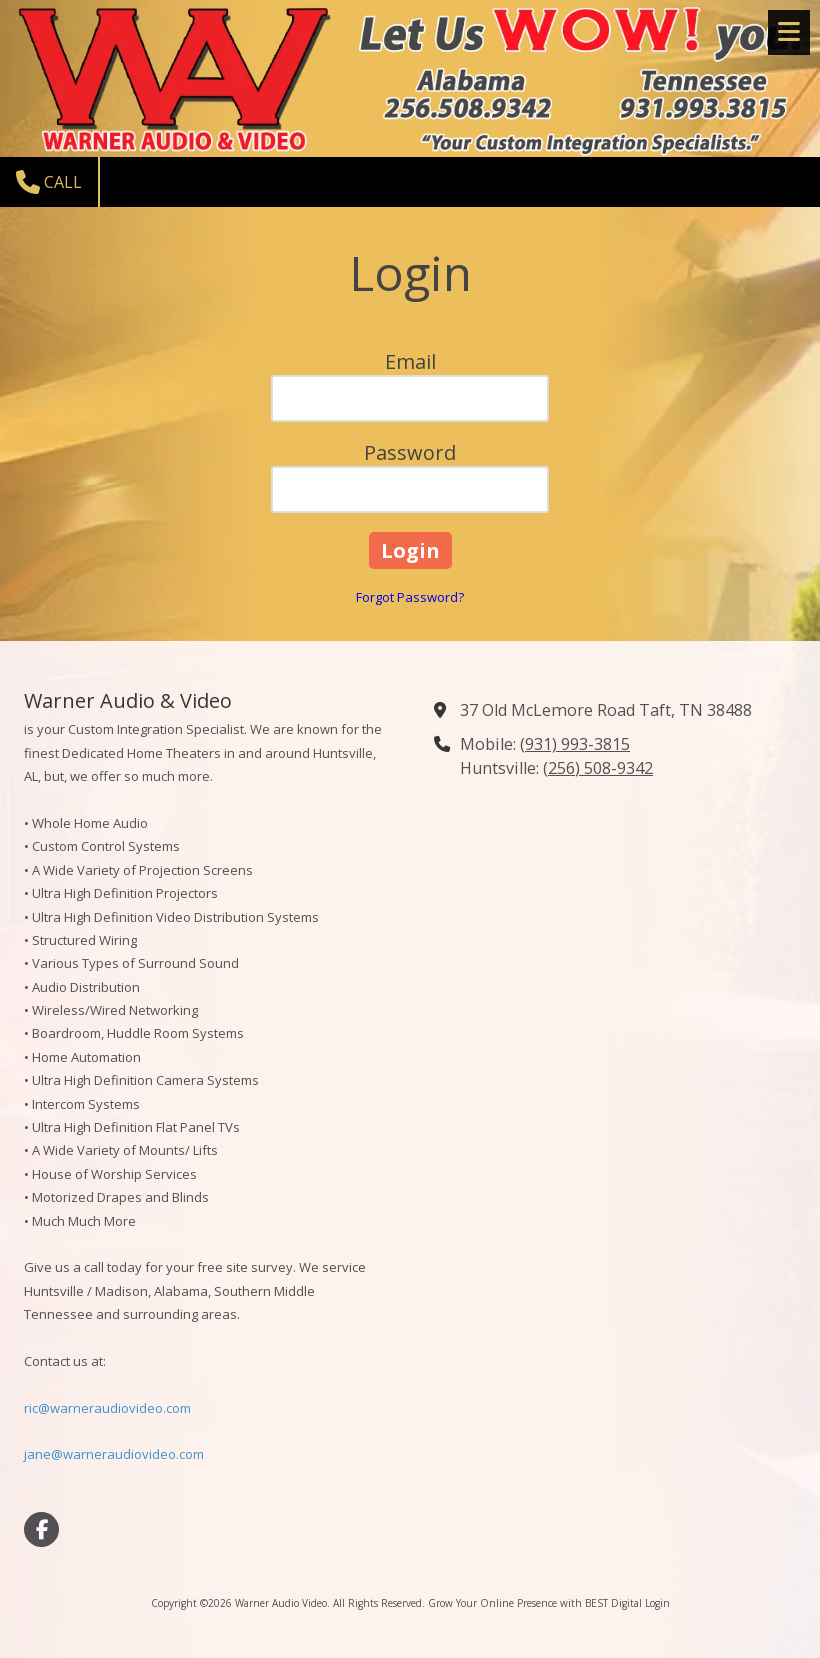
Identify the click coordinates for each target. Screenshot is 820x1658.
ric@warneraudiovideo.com (107, 1408)
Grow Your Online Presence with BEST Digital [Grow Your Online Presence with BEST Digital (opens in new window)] (535, 1603)
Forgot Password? (410, 597)
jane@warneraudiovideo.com (114, 1454)
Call (49, 182)
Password (410, 452)
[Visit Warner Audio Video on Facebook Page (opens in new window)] (41, 1529)
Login (657, 1603)
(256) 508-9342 (598, 768)
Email (410, 361)
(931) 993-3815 (575, 744)
